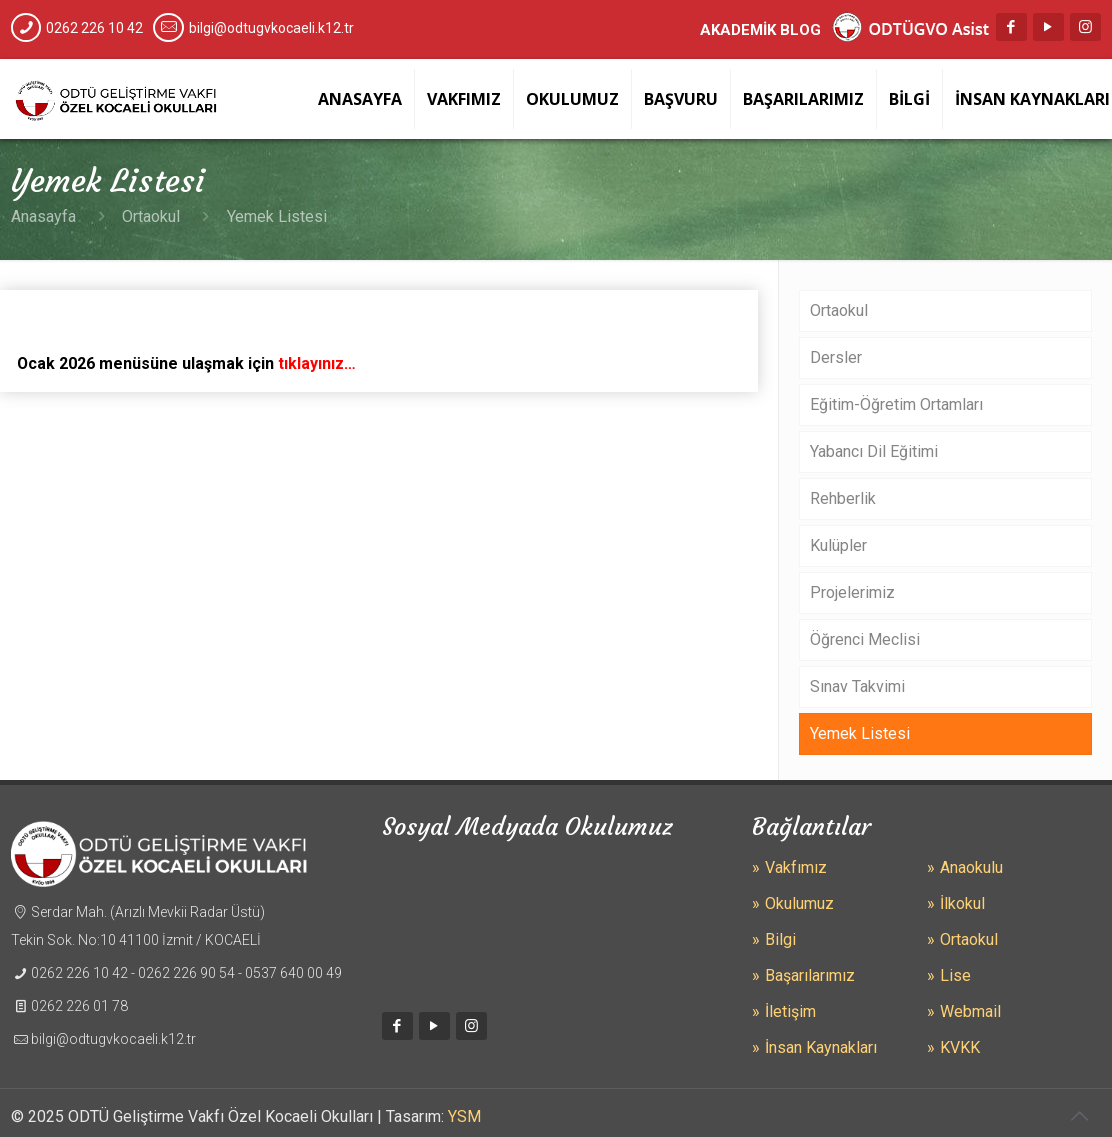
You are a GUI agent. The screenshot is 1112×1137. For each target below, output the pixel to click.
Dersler (836, 357)
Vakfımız (796, 867)
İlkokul (962, 903)
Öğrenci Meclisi (865, 639)
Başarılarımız (810, 975)
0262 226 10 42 (94, 28)
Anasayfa (43, 216)
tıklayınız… (318, 363)
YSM (464, 1116)
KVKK (960, 1047)
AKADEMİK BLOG (760, 30)
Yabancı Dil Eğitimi (874, 451)
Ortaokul (151, 216)
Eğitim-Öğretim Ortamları (896, 404)
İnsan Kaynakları (821, 1047)
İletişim (790, 1011)
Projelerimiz (852, 592)
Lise (955, 975)
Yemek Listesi (860, 733)
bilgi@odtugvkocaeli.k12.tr (271, 28)
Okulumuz (799, 903)
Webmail (970, 1011)
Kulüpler (838, 545)
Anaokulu (971, 867)
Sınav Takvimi (857, 686)
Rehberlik (843, 498)
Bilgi (780, 939)
